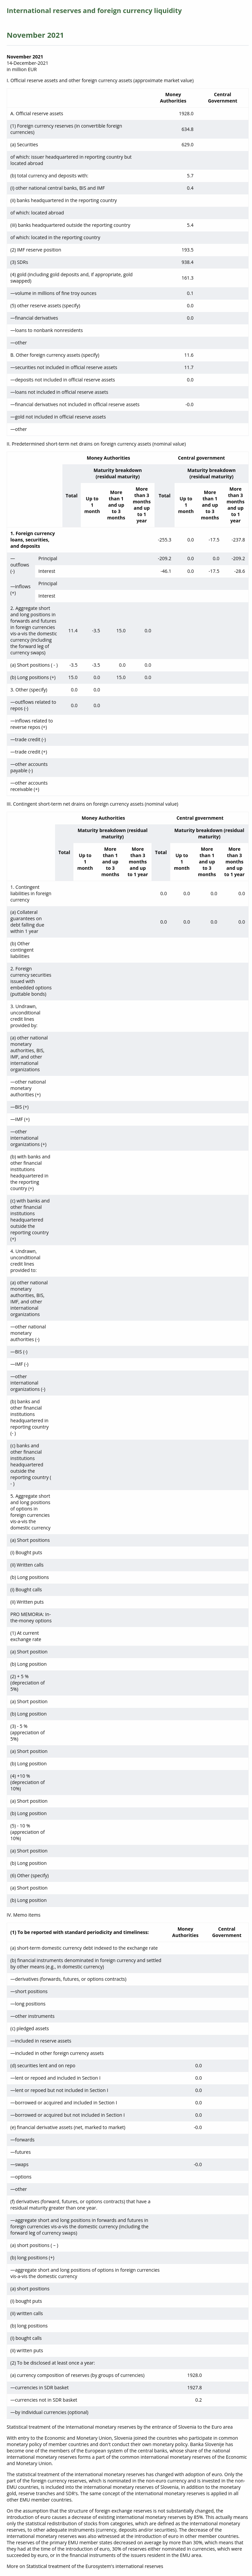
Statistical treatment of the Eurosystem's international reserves (94, 2566)
